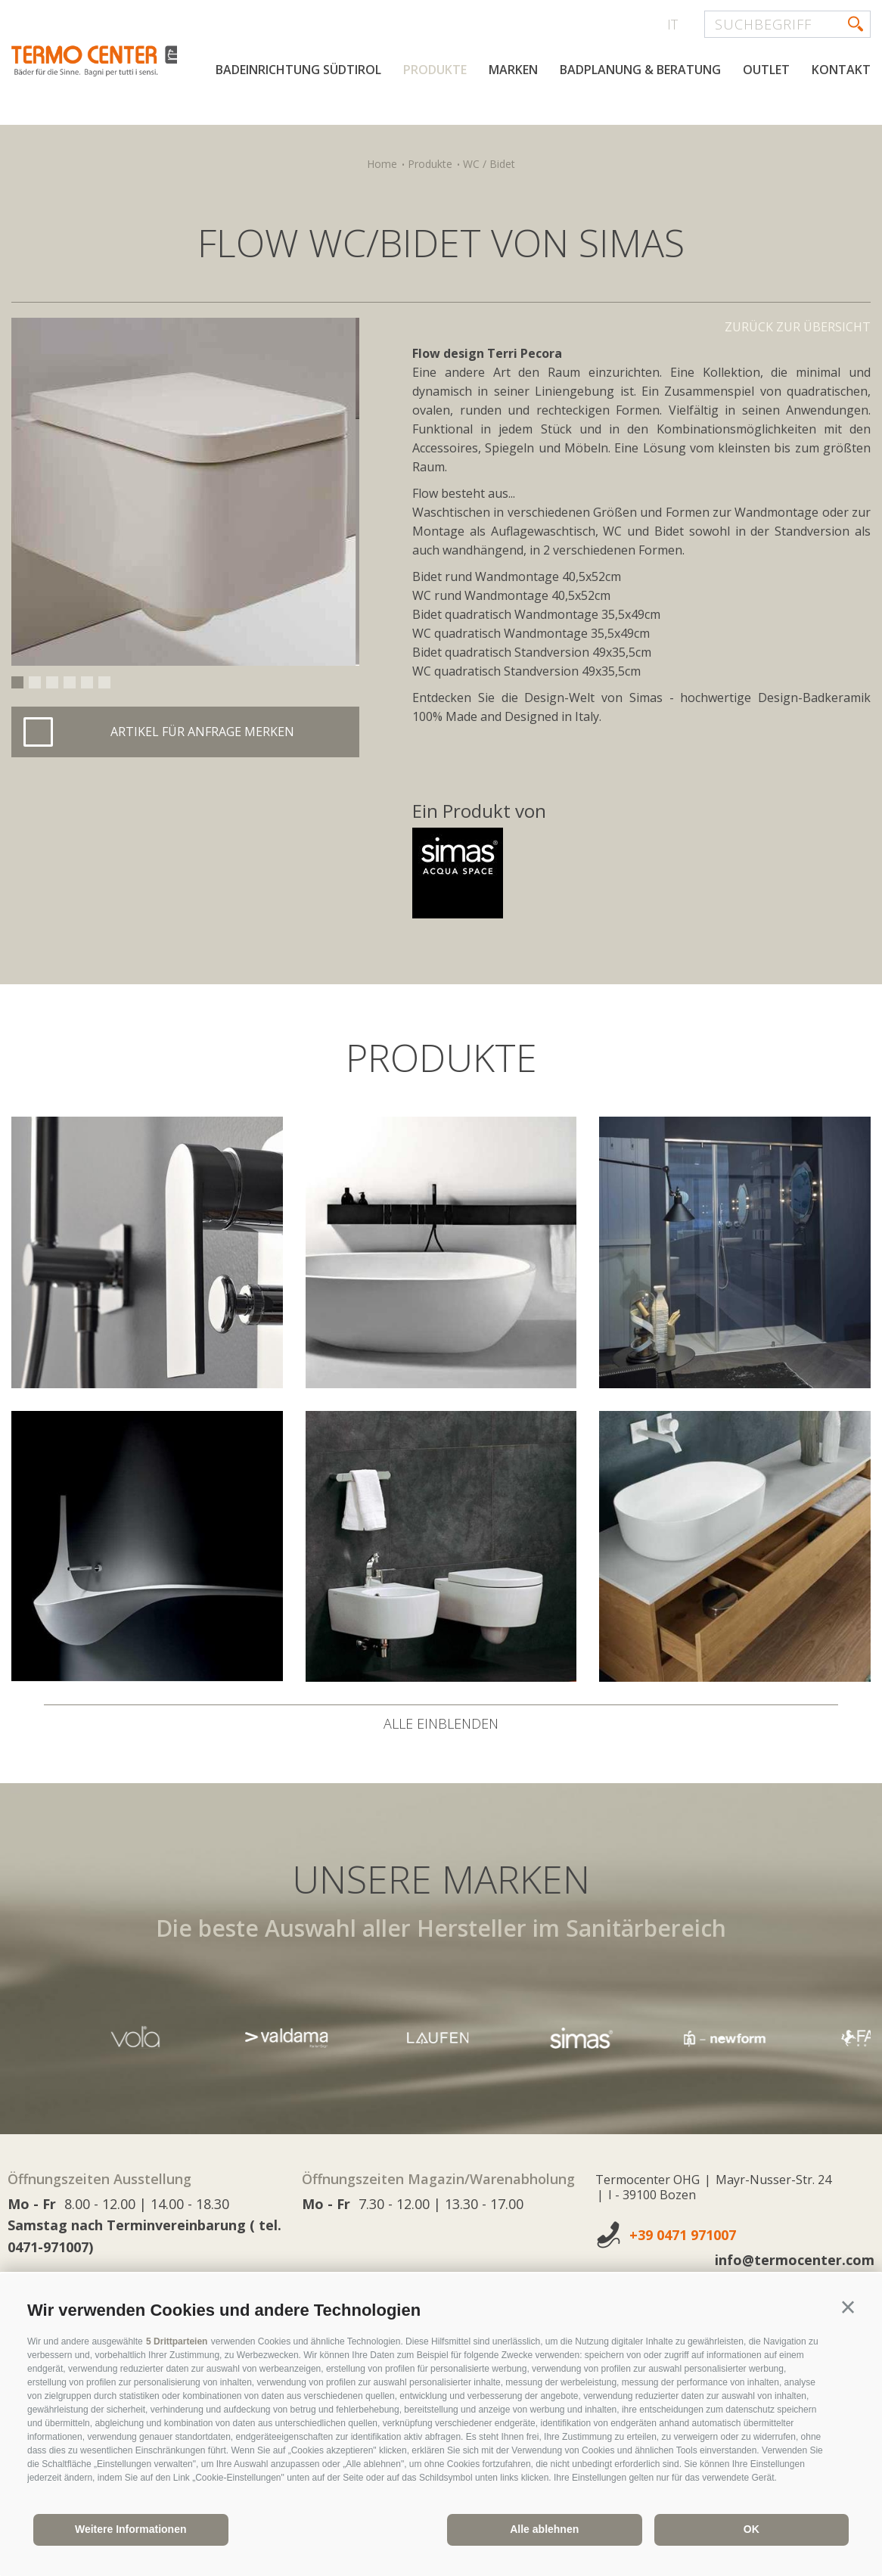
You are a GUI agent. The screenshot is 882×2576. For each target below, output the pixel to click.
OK (751, 2529)
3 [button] (52, 682)
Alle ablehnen (544, 2529)
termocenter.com (193, 70)
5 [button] (87, 682)
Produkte (435, 119)
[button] (848, 2307)
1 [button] (17, 682)
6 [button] (104, 682)
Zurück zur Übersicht (798, 327)
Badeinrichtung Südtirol (298, 119)
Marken (513, 119)
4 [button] (70, 682)
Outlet (766, 119)
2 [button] (35, 682)
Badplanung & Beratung (640, 119)
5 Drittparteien (176, 2341)
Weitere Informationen (131, 2529)
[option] (185, 492)
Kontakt (841, 119)
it (672, 24)
